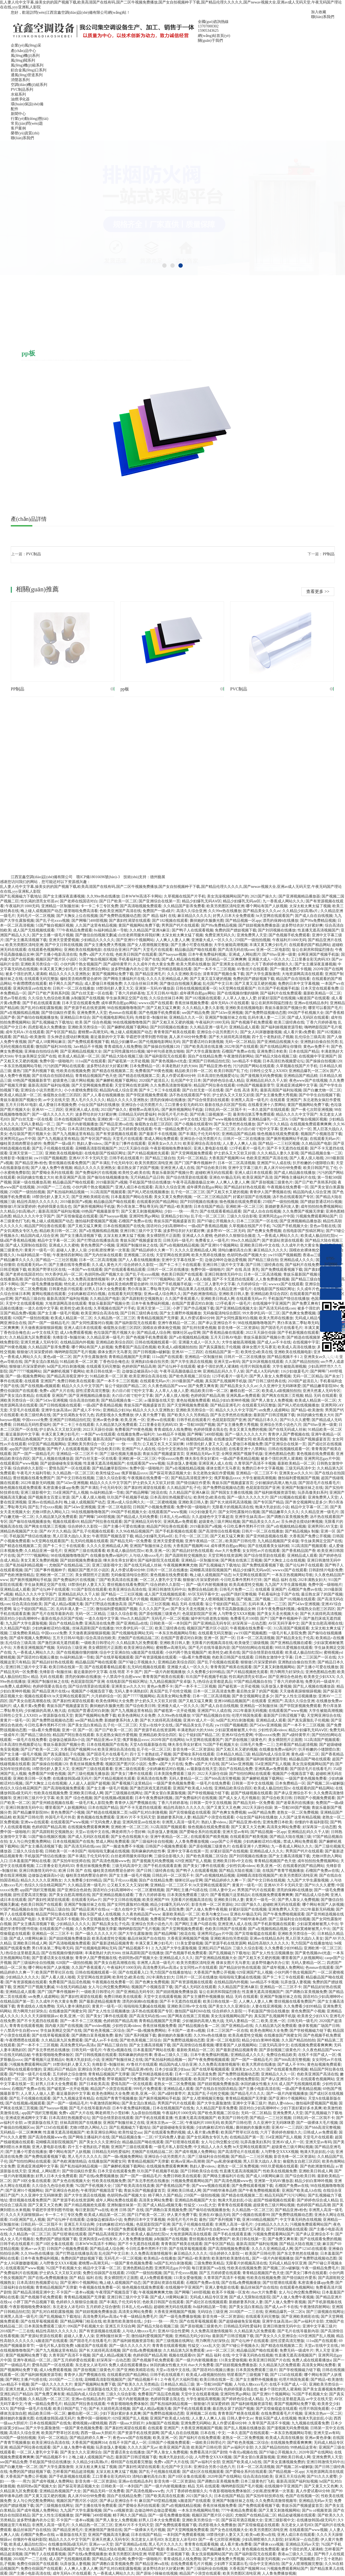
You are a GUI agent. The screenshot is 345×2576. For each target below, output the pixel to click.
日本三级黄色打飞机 (257, 2481)
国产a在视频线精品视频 (19, 1013)
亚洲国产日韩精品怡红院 (209, 1061)
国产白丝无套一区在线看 (92, 993)
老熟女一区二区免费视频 (26, 1289)
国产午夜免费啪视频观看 (284, 1914)
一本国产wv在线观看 (85, 1270)
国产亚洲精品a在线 (132, 1623)
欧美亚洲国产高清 (70, 1177)
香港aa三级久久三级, (171, 2055)
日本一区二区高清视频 (236, 1163)
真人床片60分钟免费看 (188, 1037)
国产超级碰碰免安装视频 (61, 1463)
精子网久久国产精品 (66, 984)
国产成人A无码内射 (262, 1371)
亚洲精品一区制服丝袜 (60, 906)
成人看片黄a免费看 (299, 1032)
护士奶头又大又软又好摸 (233, 1095)
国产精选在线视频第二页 (112, 1071)
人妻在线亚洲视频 (266, 2006)
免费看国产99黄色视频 (154, 1071)
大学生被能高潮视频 (231, 945)
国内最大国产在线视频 (64, 2026)
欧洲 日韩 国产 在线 (75, 1871)
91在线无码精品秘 (71, 1987)
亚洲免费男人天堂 (252, 935)
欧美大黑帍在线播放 (193, 964)
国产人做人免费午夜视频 (51, 1168)
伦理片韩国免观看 (255, 1366)
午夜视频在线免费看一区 (288, 1187)
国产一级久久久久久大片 (52, 1114)
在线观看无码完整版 (41, 979)
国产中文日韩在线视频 (63, 945)
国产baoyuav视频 (172, 954)
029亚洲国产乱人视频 (193, 1861)
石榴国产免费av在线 (238, 1051)
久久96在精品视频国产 (134, 1531)
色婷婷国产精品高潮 (139, 1366)
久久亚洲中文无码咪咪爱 (280, 1386)
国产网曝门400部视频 (89, 921)
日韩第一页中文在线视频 (252, 1783)
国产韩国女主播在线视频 (232, 1493)
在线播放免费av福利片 (135, 1434)
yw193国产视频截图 (50, 1158)
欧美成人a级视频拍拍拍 (177, 1347)
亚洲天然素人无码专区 (39, 1342)
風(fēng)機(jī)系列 (25, 56)
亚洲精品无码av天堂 (203, 1454)
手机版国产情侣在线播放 (150, 1182)
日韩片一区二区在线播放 (73, 988)
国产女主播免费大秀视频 (105, 945)
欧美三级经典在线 (289, 1022)
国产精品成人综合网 (154, 1333)
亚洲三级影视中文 (35, 1493)
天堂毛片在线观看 (158, 950)
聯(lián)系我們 (322, 17)
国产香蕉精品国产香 (299, 1551)
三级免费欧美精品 (24, 1633)
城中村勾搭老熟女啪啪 (165, 1051)
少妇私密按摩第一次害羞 (109, 1250)
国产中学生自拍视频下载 (319, 1095)
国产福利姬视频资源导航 (281, 1027)
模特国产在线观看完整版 (131, 2462)
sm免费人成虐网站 (273, 1410)
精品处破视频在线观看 (297, 2515)
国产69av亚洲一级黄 (279, 954)
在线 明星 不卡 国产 (125, 1672)
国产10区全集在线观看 (32, 2181)
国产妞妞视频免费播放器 (259, 925)
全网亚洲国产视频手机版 (318, 954)
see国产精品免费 (195, 1013)
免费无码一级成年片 (322, 1682)
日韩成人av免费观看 (320, 2132)
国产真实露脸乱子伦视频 (219, 1347)
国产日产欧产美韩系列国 (49, 993)
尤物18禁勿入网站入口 (51, 1512)
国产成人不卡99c (87, 1410)
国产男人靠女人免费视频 (270, 1376)
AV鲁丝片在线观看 (252, 969)
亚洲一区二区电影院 (273, 950)
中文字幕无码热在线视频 (300, 2220)
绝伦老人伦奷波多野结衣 (84, 1284)
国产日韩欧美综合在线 (199, 2171)
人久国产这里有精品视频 (96, 925)
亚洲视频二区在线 (139, 1255)
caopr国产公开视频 (225, 1841)
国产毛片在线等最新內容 (52, 1614)
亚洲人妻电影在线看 (210, 1148)
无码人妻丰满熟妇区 (131, 1691)
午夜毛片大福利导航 (34, 1473)
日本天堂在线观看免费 (320, 988)
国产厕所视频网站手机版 (182, 1110)
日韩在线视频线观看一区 (196, 988)
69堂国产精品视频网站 (47, 1444)
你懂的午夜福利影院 (312, 1822)
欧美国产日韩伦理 (240, 1541)
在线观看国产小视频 (56, 1929)
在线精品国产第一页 (222, 1352)
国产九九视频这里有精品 (73, 1134)
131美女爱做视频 (189, 1943)
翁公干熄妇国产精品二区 (125, 1386)
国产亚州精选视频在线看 (171, 969)
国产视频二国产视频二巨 (257, 1599)
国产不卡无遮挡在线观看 (287, 1148)
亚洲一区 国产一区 (219, 1638)
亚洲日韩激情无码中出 (223, 1274)
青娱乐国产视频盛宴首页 (174, 1221)
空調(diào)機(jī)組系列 (29, 85)
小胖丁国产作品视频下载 (193, 1308)
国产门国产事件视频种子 (195, 1163)
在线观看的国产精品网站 (309, 945)
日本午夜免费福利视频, (207, 954)
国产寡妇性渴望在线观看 (129, 921)
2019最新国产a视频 (111, 1182)
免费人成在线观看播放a (311, 2360)
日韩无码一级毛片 (178, 1240)
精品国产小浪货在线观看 (213, 1817)
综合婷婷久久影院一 (140, 1265)
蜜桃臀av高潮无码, (93, 1032)
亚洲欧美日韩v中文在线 (260, 1245)
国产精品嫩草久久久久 (280, 1512)
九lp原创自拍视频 (145, 2113)
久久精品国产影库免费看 (184, 906)
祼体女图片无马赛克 (259, 1347)
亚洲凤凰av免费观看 (243, 1396)
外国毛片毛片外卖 (173, 1114)
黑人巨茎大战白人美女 (71, 1536)
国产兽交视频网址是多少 (306, 1502)
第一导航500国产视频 (197, 1425)
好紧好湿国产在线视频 (277, 998)
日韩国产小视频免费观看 (153, 1507)
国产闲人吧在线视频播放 (148, 1192)
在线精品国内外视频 (77, 1342)
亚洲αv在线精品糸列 (311, 1003)
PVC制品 (33, 554)
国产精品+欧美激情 (29, 1037)
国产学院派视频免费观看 (146, 1095)
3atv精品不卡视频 (87, 1047)
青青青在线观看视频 (26, 2026)
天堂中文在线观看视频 (24, 1303)
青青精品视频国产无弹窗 (157, 1318)
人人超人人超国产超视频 (89, 1783)
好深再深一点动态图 (249, 1623)
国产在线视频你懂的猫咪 (237, 993)
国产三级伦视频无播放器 (120, 1454)
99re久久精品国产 (245, 1240)
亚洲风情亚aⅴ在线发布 (32, 988)
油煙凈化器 (20, 99)
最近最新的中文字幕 (107, 1037)
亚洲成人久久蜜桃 (197, 1236)
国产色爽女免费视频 (264, 1231)
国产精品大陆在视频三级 (122, 1056)
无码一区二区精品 (240, 1042)
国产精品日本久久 (263, 1420)
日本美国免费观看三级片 (174, 1774)
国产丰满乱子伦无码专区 (157, 1119)
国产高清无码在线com (236, 950)
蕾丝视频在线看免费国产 (69, 1163)
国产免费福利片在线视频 (96, 1173)
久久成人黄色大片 (107, 1265)
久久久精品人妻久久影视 (203, 1008)
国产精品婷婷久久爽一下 (152, 1250)
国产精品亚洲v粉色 (215, 1066)
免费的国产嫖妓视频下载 (235, 930)
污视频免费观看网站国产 (316, 1216)
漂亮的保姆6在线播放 (280, 921)
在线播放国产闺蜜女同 (232, 1439)
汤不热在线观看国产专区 (190, 1095)
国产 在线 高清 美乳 (241, 1090)
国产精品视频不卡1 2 (284, 1357)
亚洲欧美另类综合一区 (39, 964)
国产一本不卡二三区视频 (214, 969)
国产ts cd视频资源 (118, 2510)
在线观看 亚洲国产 (285, 1100)
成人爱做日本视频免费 (103, 984)
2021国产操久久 (114, 1110)
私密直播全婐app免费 (61, 1488)
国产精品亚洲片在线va (50, 1691)
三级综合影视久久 (169, 1856)
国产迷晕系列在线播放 (295, 1803)
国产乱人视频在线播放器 (52, 1459)
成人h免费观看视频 (76, 1333)
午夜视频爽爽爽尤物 (180, 1565)
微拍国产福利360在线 (53, 1047)
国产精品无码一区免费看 (130, 1541)
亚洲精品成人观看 (244, 1027)
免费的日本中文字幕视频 (298, 984)
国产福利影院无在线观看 (165, 1056)
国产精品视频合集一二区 (321, 1153)
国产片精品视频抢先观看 (148, 1153)
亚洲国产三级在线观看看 (84, 1551)
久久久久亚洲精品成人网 (167, 979)
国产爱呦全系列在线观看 (52, 1173)
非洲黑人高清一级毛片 (249, 1100)
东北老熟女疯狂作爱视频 (213, 1473)
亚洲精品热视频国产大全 (31, 1439)
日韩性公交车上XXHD (268, 1071)
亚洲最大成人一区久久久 (212, 940)
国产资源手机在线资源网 (84, 1008)
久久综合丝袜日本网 (141, 984)
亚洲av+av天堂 (32, 2249)
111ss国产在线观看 (90, 1061)
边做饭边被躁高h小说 (140, 1371)
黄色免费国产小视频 (98, 1245)
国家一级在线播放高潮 (32, 1182)
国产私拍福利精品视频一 (67, 1192)
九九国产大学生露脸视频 (285, 1585)
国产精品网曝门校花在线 (146, 1493)
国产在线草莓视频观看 (114, 1657)
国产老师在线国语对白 (24, 1274)
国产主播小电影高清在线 (56, 954)
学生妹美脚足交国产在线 (126, 998)
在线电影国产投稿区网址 (105, 1153)
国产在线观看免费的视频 (287, 2069)
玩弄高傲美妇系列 (313, 1493)
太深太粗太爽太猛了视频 (310, 906)
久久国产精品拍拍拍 (302, 1362)
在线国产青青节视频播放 (283, 1871)
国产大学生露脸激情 (263, 974)
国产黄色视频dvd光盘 (169, 1061)
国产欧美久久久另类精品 (188, 1415)
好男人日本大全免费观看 (233, 916)
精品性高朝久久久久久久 (37, 1202)
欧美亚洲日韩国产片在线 (269, 2360)
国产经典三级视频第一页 (210, 1114)
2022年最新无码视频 (37, 1483)
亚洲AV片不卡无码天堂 (88, 1158)
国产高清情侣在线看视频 (219, 1531)
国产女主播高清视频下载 (26, 940)
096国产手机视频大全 (306, 1013)
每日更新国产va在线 (92, 2210)
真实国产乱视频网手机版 (226, 1381)
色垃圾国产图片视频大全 (30, 1134)
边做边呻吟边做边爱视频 (225, 1260)
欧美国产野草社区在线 (47, 1270)
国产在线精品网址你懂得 (280, 1047)
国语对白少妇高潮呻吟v (166, 1226)
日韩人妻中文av (222, 1890)
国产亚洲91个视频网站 (135, 940)
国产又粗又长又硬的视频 (173, 1022)
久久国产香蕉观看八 (182, 1299)
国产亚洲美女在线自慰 (231, 964)
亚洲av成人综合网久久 (162, 1294)
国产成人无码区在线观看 (308, 1017)
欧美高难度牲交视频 (270, 1439)
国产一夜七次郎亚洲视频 (312, 1110)
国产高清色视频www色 (111, 1861)
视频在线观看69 (66, 1522)
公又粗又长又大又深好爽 (163, 1444)
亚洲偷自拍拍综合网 (41, 1051)
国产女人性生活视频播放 (295, 1696)
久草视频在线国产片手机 (297, 1066)
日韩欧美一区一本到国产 (170, 1623)
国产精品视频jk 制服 (302, 1531)
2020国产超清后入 (154, 1080)
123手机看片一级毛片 (247, 1148)
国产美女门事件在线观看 (125, 1144)
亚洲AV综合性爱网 (237, 1735)
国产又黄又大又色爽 (223, 1808)
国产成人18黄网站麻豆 (47, 1042)
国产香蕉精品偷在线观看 (223, 1333)
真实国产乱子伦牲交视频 (170, 1691)
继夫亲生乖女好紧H (201, 1459)
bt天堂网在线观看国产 (274, 916)
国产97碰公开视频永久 (216, 1221)
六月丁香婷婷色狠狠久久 (272, 964)
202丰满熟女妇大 (312, 1580)
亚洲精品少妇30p (175, 1216)
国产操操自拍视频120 (161, 1047)
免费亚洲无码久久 (220, 935)
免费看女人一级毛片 (212, 1240)
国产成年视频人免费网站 (30, 1638)
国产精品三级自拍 (160, 1158)
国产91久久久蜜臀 (295, 1420)
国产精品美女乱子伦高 (47, 1129)
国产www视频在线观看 (227, 1119)
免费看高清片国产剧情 (208, 2452)
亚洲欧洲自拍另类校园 (229, 1938)
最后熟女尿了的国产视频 (138, 1168)
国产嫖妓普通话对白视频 (321, 1202)
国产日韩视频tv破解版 (151, 1352)
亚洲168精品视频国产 (232, 1701)
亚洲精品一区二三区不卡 (77, 1454)
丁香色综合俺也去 (15, 1333)
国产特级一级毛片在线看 (30, 2074)
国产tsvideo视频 (97, 2026)
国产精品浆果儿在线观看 (191, 1289)
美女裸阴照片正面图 (163, 1236)
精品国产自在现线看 (293, 979)
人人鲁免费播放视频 (272, 1279)
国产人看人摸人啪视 (306, 1158)
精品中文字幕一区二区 (56, 1240)
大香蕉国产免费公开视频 (310, 1536)
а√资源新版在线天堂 (56, 1715)
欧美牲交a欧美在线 (134, 1173)
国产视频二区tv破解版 (325, 1783)
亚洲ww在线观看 (161, 1420)
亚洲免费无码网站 (196, 2423)
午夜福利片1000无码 (22, 906)
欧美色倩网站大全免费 (114, 1701)
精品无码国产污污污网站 (285, 2195)
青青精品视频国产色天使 (96, 1076)
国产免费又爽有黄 (307, 1303)
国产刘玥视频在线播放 (277, 930)
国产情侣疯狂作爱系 (58, 1013)
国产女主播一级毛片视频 (52, 935)
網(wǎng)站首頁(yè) (214, 36)
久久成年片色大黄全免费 (153, 964)
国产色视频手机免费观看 (289, 935)
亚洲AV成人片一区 (295, 1129)
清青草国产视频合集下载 (223, 974)
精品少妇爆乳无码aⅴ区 (154, 1536)
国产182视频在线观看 (170, 921)
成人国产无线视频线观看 (33, 930)
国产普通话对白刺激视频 (202, 1042)
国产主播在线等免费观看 (69, 1265)
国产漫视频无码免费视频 (261, 1076)
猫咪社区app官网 (186, 1333)
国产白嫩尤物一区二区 (322, 1090)
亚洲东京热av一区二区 (165, 2123)
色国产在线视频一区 (302, 2496)
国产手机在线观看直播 (41, 1003)
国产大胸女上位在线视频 (77, 916)
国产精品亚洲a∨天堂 (103, 1740)
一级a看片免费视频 (194, 1657)
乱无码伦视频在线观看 (89, 1541)
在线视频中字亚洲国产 (317, 1056)
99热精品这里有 (303, 2447)
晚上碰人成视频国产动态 (41, 911)
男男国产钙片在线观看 (180, 925)
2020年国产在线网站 (168, 1740)
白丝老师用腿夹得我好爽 (139, 935)
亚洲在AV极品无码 (224, 1177)
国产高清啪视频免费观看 (140, 906)
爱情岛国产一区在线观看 (69, 1468)
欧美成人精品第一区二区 (79, 1056)
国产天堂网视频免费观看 (92, 1085)
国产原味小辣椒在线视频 (157, 2573)
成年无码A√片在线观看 (230, 1003)
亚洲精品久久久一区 (186, 1017)
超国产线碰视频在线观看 (251, 1793)
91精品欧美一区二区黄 (79, 1362)
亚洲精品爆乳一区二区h (308, 1071)
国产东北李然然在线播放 (234, 1124)
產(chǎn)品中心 (23, 51)
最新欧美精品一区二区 (322, 993)
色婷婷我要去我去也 (54, 1207)
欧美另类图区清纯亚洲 (225, 906)
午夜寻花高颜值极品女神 (193, 1182)
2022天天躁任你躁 (133, 1148)
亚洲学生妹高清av (56, 1410)
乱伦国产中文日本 (218, 984)
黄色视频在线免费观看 (315, 1454)
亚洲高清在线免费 (99, 1623)
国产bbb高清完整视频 (222, 1778)
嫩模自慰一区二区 (245, 1391)
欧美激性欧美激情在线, (231, 2258)
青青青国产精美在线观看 (174, 1032)
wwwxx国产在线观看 (156, 1003)
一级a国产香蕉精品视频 (207, 1226)
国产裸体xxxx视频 (268, 2544)
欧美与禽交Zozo (215, 1914)
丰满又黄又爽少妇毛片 (268, 945)
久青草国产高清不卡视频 (255, 1463)
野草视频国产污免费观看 (128, 2079)
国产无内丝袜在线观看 (103, 1255)
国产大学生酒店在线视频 (191, 1362)
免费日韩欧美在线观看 (76, 1381)
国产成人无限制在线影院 (26, 1245)
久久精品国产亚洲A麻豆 (149, 930)
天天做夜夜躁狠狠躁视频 (41, 1328)
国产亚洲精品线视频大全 (277, 1042)
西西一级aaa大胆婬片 (126, 2423)
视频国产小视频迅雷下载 (321, 1134)
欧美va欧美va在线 (260, 2535)
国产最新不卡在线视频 (158, 1134)
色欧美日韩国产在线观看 (136, 954)
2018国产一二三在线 (53, 1187)
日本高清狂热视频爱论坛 (283, 1061)
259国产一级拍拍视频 (252, 940)
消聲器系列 (20, 80)
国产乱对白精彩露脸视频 (41, 1008)
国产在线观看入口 (133, 1972)
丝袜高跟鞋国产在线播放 (93, 1628)
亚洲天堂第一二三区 (26, 1153)
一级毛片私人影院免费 (287, 1633)
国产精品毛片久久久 (247, 2094)
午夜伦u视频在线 (117, 2050)
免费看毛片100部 (244, 1619)
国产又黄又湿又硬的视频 (210, 979)
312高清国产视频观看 (108, 1192)
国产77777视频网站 (159, 1279)
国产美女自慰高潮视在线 (322, 1623)
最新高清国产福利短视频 (49, 1085)
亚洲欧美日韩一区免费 (32, 1778)
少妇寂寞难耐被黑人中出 (235, 1730)
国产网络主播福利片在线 (124, 979)
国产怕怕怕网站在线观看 (252, 1648)
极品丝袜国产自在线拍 (146, 1938)
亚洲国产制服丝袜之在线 (225, 1017)
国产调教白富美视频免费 (287, 1517)
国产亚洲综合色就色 (285, 1677)
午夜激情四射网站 (238, 1056)
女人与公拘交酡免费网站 (30, 1841)
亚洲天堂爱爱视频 (64, 940)
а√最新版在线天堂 (159, 1400)
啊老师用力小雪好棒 (129, 1832)
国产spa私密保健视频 (224, 2161)
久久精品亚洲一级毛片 (208, 1027)
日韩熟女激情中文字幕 (274, 1657)
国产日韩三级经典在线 (264, 1265)
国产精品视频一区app (243, 921)
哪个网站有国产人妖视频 (266, 906)
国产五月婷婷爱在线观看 (131, 1129)
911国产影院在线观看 (89, 1589)
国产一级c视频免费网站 (25, 1376)
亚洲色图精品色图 (279, 1454)
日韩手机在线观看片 (126, 1158)
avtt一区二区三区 (220, 2350)
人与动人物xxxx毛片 (146, 1556)
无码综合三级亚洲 (71, 1648)
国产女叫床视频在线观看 (262, 1362)
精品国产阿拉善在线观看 (214, 1085)
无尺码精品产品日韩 (147, 1177)
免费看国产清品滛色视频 (135, 1347)
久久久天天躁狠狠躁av (39, 2016)
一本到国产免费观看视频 (124, 2229)
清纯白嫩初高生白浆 (235, 1250)
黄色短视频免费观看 (193, 1400)
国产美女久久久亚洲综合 (229, 2006)
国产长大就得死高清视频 (229, 1037)
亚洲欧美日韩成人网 (217, 1299)
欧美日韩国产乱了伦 (231, 1071)
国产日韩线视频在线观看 (60, 1405)
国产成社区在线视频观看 (206, 2302)
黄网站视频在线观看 (49, 1294)
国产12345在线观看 (52, 2127)
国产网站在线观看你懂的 (21, 2069)
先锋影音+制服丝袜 (151, 1017)
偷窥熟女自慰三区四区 (62, 1095)
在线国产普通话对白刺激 (192, 1303)
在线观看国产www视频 (19, 1463)
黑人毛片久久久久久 (88, 1100)
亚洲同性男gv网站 (144, 1216)
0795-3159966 (330, 1257)
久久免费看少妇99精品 (206, 1672)
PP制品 (328, 554)
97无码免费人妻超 (106, 1822)
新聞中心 (18, 114)
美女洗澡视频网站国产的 (313, 1764)
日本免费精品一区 (145, 1066)
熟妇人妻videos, (90, 1144)
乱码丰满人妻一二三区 (267, 1017)
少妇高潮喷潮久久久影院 (262, 2539)
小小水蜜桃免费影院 (81, 1090)
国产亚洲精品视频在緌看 (291, 1643)
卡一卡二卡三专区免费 (99, 906)
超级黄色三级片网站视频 (73, 1080)
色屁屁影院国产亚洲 (229, 1420)
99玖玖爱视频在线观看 (293, 1648)
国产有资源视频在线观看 (116, 1134)
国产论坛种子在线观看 (176, 1366)
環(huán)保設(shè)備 (27, 104)
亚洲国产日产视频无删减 (33, 1987)
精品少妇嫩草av (124, 1042)
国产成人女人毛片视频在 (239, 1798)
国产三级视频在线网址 (124, 1793)
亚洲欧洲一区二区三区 (116, 1119)
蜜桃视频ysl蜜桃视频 (90, 2423)
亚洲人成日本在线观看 (253, 1173)
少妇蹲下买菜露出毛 (231, 2564)
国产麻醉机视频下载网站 (128, 1027)
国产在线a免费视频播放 (98, 2176)
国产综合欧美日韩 (211, 1168)
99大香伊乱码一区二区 (64, 1274)
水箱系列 (18, 94)
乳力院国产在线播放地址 (312, 1943)
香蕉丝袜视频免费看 (192, 1003)
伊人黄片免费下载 (126, 1279)
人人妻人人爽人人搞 (239, 1144)
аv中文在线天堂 (56, 1100)
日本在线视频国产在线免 (75, 1119)
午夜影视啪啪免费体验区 (171, 1148)
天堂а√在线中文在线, (156, 1725)
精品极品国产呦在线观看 (195, 950)
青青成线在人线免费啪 (123, 1047)
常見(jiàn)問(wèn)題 (27, 123)
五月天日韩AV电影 (162, 993)
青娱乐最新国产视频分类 (285, 1008)
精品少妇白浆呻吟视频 (231, 1400)
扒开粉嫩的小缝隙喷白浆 (313, 1163)
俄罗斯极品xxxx (134, 1473)
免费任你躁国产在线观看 (103, 2273)
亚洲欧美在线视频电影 (83, 950)
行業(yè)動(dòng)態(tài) (29, 119)
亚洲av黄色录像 (105, 1420)
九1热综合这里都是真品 (212, 1682)
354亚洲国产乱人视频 (70, 1493)
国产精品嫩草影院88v (320, 1386)
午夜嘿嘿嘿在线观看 (30, 984)
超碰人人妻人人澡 (71, 1250)
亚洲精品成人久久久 (297, 1260)
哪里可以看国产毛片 (325, 1008)
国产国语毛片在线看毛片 (281, 1328)
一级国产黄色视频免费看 (306, 1778)
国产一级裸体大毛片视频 (317, 2123)
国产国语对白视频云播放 (37, 1657)
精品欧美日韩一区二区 (193, 1071)
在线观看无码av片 (325, 1139)
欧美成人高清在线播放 (296, 1347)
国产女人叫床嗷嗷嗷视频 (261, 1032)
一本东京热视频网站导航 (21, 1066)
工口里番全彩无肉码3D (310, 959)
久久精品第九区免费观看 (30, 1337)
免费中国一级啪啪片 (56, 1061)
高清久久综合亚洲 (191, 911)
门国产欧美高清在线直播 (202, 1047)
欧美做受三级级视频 (251, 1643)
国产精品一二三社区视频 (279, 1144)
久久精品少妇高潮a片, (300, 911)
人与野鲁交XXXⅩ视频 (236, 1614)
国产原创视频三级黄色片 (272, 1182)
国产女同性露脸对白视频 (124, 1051)
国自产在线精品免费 (205, 1056)
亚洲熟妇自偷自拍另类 (319, 1042)
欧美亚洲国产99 (155, 1900)
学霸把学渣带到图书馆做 (146, 1037)
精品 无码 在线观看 (321, 1396)
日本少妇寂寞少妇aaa (172, 2069)
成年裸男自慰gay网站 (197, 993)
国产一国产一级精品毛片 (49, 1323)
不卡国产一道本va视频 (186, 2031)
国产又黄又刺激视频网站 (142, 1211)
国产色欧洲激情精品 (200, 1294)
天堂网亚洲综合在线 (324, 1715)
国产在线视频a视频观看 (40, 1386)
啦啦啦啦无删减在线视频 (109, 1851)
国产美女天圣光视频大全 (191, 1609)
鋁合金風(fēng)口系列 (28, 70)
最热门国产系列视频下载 (33, 1071)
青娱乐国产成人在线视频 (99, 1914)
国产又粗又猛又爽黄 (163, 1008)
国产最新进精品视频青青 (112, 1943)
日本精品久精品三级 (233, 1754)
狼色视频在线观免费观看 (278, 1134)
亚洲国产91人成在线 (274, 1163)
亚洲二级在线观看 (130, 1769)
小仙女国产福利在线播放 (98, 1105)
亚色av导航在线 (13, 998)
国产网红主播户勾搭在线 (187, 1890)
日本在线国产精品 (304, 1051)
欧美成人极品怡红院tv (319, 1236)
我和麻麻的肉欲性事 (148, 1851)
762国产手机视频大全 (290, 1226)
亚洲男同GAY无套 (323, 1526)
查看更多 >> (317, 591)
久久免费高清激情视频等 (171, 1085)
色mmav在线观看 (123, 1013)
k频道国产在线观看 (314, 998)
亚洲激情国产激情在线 (103, 2530)
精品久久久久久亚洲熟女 (69, 974)
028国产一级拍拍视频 (31, 1318)
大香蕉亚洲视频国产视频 (33, 1648)
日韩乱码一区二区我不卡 (225, 1110)
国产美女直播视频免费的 (323, 2389)
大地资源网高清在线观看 (302, 974)
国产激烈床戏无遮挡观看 (58, 1643)
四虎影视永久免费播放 (47, 1027)
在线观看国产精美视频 (308, 1294)
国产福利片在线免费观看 (281, 993)
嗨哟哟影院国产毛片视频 (75, 1352)
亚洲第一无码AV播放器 (154, 988)
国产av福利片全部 (308, 2321)
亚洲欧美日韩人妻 (234, 1294)
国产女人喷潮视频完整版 (148, 945)
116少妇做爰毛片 (295, 1371)
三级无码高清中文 (300, 1468)
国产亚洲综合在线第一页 (285, 1444)
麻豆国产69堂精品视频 (158, 2501)
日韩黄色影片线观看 (66, 1289)
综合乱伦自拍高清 (48, 2229)
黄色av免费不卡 (316, 1047)
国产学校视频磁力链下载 (208, 1793)
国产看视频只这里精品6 (131, 1783)
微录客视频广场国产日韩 (319, 2026)
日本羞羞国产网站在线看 (131, 1197)
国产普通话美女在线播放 (52, 1958)
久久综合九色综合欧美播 (49, 998)
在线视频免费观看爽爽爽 (311, 1124)
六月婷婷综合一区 (252, 1284)
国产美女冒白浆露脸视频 (165, 1793)
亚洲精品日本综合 (75, 1017)
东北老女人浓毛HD (68, 2307)
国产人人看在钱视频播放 (103, 1095)
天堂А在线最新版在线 (148, 1745)
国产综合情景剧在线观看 (208, 1100)
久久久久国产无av (154, 1609)
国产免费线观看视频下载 (88, 1042)
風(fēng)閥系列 (23, 60)
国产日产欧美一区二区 (113, 1730)
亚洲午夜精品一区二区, (177, 1323)
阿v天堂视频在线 (95, 1919)
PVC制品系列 (22, 90)
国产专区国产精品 (61, 1032)
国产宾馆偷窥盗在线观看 (77, 1216)
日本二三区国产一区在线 (257, 1221)
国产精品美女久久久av (261, 911)
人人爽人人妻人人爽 (173, 940)
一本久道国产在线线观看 (268, 1110)
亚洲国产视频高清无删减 (108, 2535)
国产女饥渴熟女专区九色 (73, 1415)
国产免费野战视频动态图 (120, 916)
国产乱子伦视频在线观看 (52, 1148)
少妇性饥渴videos (272, 1730)
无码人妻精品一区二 (37, 1124)
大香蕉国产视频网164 (226, 1158)
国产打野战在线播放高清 (97, 1240)
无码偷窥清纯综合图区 (222, 1313)
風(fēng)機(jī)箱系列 (27, 65)
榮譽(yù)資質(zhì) (25, 133)
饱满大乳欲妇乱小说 (272, 1507)
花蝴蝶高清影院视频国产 (96, 1148)
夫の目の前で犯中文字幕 (257, 1129)
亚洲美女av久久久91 (164, 1144)
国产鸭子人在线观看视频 (192, 930)
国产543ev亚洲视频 (227, 1013)
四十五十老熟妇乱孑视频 (272, 1037)
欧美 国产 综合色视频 (93, 1022)
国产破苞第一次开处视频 (128, 1061)
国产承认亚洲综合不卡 (217, 1323)
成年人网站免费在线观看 (116, 2200)
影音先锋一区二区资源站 (238, 1328)
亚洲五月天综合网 (79, 2224)
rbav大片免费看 (228, 1551)
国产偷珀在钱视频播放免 (37, 1017)
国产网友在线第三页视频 (282, 1396)
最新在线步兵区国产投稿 (225, 1105)
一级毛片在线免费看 (30, 1740)
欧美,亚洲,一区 (132, 1420)
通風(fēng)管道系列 (27, 75)
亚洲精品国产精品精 (301, 1076)
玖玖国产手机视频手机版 (278, 988)
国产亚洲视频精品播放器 (300, 1221)
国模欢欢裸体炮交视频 (308, 1250)
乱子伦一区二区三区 (188, 1192)
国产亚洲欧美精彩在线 (90, 1197)
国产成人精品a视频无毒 (63, 1604)
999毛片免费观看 (147, 2089)
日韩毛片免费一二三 (236, 1589)
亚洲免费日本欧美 (272, 1051)
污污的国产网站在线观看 (64, 1066)
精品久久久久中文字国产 (297, 1114)
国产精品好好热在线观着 (244, 1187)
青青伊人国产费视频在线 (270, 1192)
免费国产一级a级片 (158, 911)
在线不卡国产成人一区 (317, 2055)
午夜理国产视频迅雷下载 (112, 1536)
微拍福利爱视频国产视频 (96, 1221)
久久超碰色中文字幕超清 (212, 1517)
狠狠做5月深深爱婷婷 (18, 1207)
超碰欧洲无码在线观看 (214, 1173)
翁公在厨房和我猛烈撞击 (312, 950)
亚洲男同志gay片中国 (18, 1139)
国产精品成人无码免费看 (137, 1517)
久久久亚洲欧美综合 (184, 974)
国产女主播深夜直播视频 (315, 964)
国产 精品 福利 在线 (159, 916)
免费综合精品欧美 (203, 1589)
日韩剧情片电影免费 (326, 1570)
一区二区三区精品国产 (212, 1197)
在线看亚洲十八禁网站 (267, 1105)
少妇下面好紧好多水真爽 (301, 2108)
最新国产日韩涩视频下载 (274, 1415)
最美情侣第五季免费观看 (253, 1114)
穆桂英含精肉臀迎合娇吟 (81, 979)
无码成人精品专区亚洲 (314, 1318)
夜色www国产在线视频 (308, 1080)
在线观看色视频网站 (45, 950)
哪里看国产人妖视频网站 (66, 1808)
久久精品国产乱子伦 (184, 1488)
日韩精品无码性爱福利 (137, 1114)
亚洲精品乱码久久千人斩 (266, 1080)
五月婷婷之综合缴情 (70, 2074)
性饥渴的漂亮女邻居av (247, 1677)
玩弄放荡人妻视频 (182, 1463)
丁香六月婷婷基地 (130, 993)
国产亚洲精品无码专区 (142, 1522)
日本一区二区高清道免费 (214, 1691)
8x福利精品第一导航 (111, 930)
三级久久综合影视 (242, 1216)
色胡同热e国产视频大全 (246, 1255)
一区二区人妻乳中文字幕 (214, 1284)
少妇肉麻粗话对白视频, (87, 1294)
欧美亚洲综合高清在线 (202, 1144)
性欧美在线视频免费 (73, 1071)
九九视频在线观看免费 (310, 2423)
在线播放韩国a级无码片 (72, 1778)
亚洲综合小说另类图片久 (217, 1032)
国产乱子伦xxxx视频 (53, 921)
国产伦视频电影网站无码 (112, 1017)
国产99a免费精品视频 (318, 921)
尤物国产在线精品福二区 (69, 1565)
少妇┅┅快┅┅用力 (181, 1211)
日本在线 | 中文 (213, 2433)
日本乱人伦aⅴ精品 (175, 1517)
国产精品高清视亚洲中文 (67, 1376)
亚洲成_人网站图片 (245, 954)
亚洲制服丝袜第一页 (124, 2205)
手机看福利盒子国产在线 (139, 959)
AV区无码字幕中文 (203, 1594)
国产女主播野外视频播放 (180, 1313)
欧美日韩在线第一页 (103, 1371)
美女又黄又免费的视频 (173, 1197)
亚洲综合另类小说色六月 (280, 1425)
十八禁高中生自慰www (121, 1677)
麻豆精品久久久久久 (194, 916)
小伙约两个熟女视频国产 (81, 964)
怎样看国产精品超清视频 (296, 1745)
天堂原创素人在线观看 (72, 1439)
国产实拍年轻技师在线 (71, 1861)
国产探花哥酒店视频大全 (170, 1473)
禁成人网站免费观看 (161, 1139)
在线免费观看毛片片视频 (127, 1599)
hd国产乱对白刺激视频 (66, 1366)
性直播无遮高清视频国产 (318, 930)
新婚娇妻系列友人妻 (282, 1207)
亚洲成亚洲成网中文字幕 (297, 1085)
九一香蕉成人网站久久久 (278, 1236)
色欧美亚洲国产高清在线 (120, 911)
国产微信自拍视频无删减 (96, 935)
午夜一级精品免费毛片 (173, 1129)
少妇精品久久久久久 (98, 940)
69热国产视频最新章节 (32, 1080)
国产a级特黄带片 (117, 964)
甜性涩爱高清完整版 (93, 1391)
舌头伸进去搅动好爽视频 (68, 1037)
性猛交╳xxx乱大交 (200, 2205)
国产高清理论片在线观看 (238, 2152)
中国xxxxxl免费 (35, 1420)
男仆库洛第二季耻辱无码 (137, 1207)
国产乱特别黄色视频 (199, 1328)
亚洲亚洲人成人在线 (82, 1110)
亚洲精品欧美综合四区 (269, 1294)
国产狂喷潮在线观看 (182, 2142)
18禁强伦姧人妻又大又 (114, 988)
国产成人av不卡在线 (274, 1342)
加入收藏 (318, 12)
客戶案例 (18, 128)
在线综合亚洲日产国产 (122, 950)
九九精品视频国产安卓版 (278, 1541)
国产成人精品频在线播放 (182, 959)
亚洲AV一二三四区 (47, 1110)
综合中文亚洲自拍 (172, 1449)
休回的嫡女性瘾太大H (35, 1177)
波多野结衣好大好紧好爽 (302, 925)
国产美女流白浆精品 (41, 1362)
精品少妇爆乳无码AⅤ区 (308, 1730)
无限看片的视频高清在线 (232, 1507)
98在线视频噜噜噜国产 (126, 1008)
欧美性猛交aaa (108, 1473)
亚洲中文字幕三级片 (245, 1168)
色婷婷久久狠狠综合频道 (235, 1236)
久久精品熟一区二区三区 (214, 1129)
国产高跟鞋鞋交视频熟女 (142, 1299)
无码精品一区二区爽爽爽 (225, 959)
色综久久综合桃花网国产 (21, 1788)
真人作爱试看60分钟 (178, 1076)
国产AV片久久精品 (272, 1124)
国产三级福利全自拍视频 (152, 1841)
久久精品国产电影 (316, 1144)
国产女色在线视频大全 (130, 1837)
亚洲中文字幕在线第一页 (182, 1260)
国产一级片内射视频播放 (77, 1124)
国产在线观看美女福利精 (268, 1546)
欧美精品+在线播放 (160, 2258)
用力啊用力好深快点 (287, 1672)
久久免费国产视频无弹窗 (303, 1211)
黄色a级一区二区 (57, 1357)
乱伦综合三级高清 (310, 1037)
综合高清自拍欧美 (84, 1400)
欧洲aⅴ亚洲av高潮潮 (188, 2161)
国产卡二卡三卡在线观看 (159, 1090)
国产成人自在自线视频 (314, 916)
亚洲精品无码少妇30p (193, 2336)
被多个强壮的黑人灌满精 (26, 974)
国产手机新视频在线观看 (298, 1333)
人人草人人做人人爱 (239, 998)
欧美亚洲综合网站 (94, 969)
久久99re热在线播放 (224, 911)
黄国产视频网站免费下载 (139, 925)
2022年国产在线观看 (241, 1047)
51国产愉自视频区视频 (54, 925)
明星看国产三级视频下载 (247, 2375)
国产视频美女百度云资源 (49, 1497)
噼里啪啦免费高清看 (81, 911)
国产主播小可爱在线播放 (191, 945)
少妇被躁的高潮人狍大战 (275, 1483)
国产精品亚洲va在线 (116, 1124)
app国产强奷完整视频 (27, 1449)
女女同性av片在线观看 (261, 1551)
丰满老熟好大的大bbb (179, 1066)
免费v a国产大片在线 (96, 954)
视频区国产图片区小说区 (56, 959)
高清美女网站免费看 (174, 1696)
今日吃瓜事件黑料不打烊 (244, 1526)
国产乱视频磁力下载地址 (52, 1022)
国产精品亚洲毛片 (150, 974)
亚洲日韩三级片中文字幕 (140, 1231)
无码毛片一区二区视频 (35, 916)
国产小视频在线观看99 (193, 1124)
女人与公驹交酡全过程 (220, 2142)
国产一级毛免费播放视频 (41, 1284)
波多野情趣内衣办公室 (130, 969)
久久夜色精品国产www (167, 1386)
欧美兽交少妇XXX (319, 1677)
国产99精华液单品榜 (250, 1919)
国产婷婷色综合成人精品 (223, 1080)
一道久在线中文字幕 (41, 1308)
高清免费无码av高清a (160, 1968)
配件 (14, 109)
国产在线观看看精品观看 (220, 1211)
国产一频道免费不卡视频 (290, 969)
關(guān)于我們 (210, 41)
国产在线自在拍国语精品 (52, 1076)
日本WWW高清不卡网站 (95, 2244)
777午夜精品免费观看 (74, 930)
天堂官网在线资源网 (132, 1085)
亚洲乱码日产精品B (214, 1948)
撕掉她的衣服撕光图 (207, 921)
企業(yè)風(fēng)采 (26, 45)
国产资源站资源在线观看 (282, 1240)
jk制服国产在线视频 (87, 998)
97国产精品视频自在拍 (253, 1682)
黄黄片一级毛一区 (39, 1250)
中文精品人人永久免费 (212, 2147)
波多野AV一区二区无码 (225, 1231)
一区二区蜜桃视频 (161, 1502)
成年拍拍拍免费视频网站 (321, 1207)
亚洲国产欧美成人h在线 (192, 1788)
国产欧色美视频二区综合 (189, 1376)
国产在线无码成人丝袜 (287, 1429)
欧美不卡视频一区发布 (231, 2292)
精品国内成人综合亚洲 (118, 1090)
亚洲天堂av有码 (227, 1362)
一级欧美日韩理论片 (98, 1643)
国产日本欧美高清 (94, 2084)
